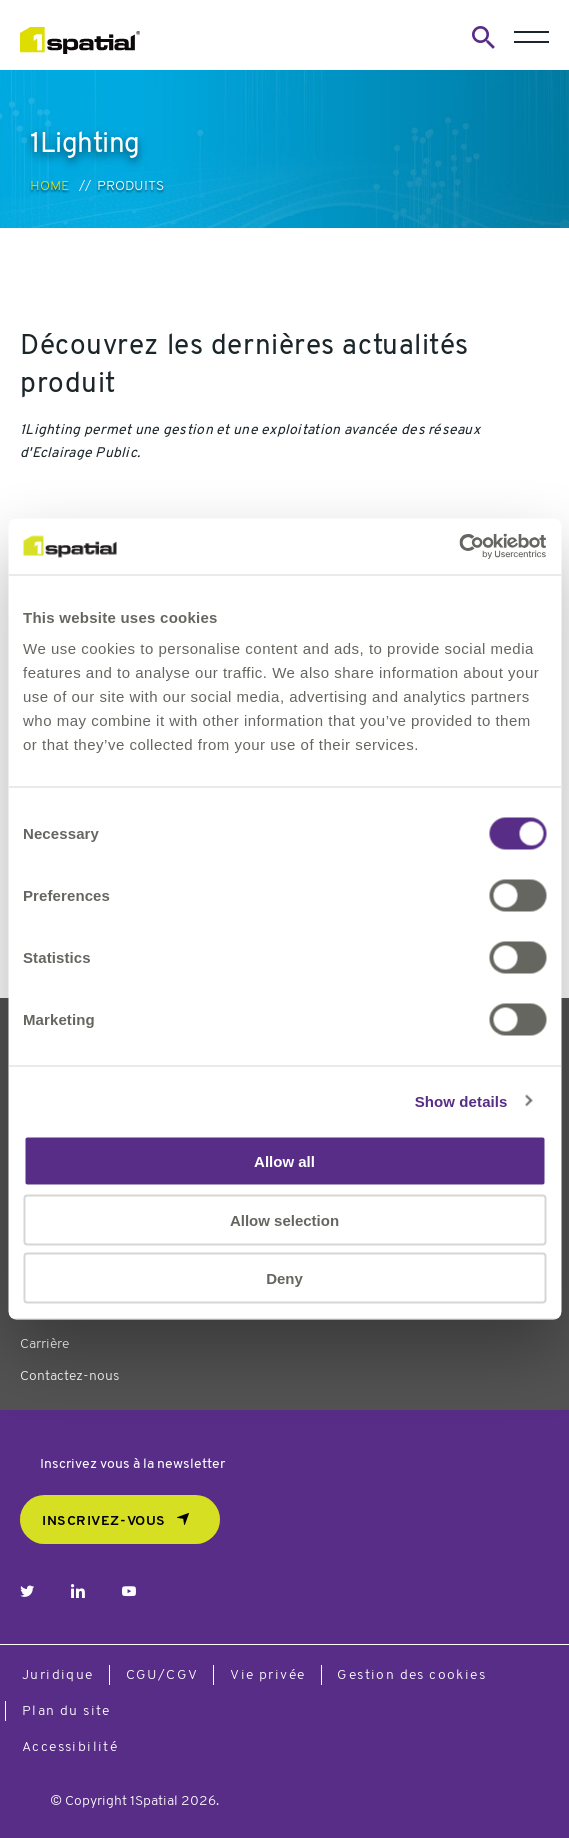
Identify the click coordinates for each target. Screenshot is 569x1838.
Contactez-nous (69, 1376)
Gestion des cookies (411, 1675)
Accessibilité (70, 1747)
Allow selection (284, 1219)
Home (49, 186)
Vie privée (267, 1675)
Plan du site (66, 1711)
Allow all (284, 1161)
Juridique (58, 1675)
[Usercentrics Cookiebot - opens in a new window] (458, 547)
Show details (461, 1100)
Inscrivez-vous (104, 1521)
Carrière (44, 1344)
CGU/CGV (162, 1675)
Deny (284, 1278)
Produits (130, 186)
